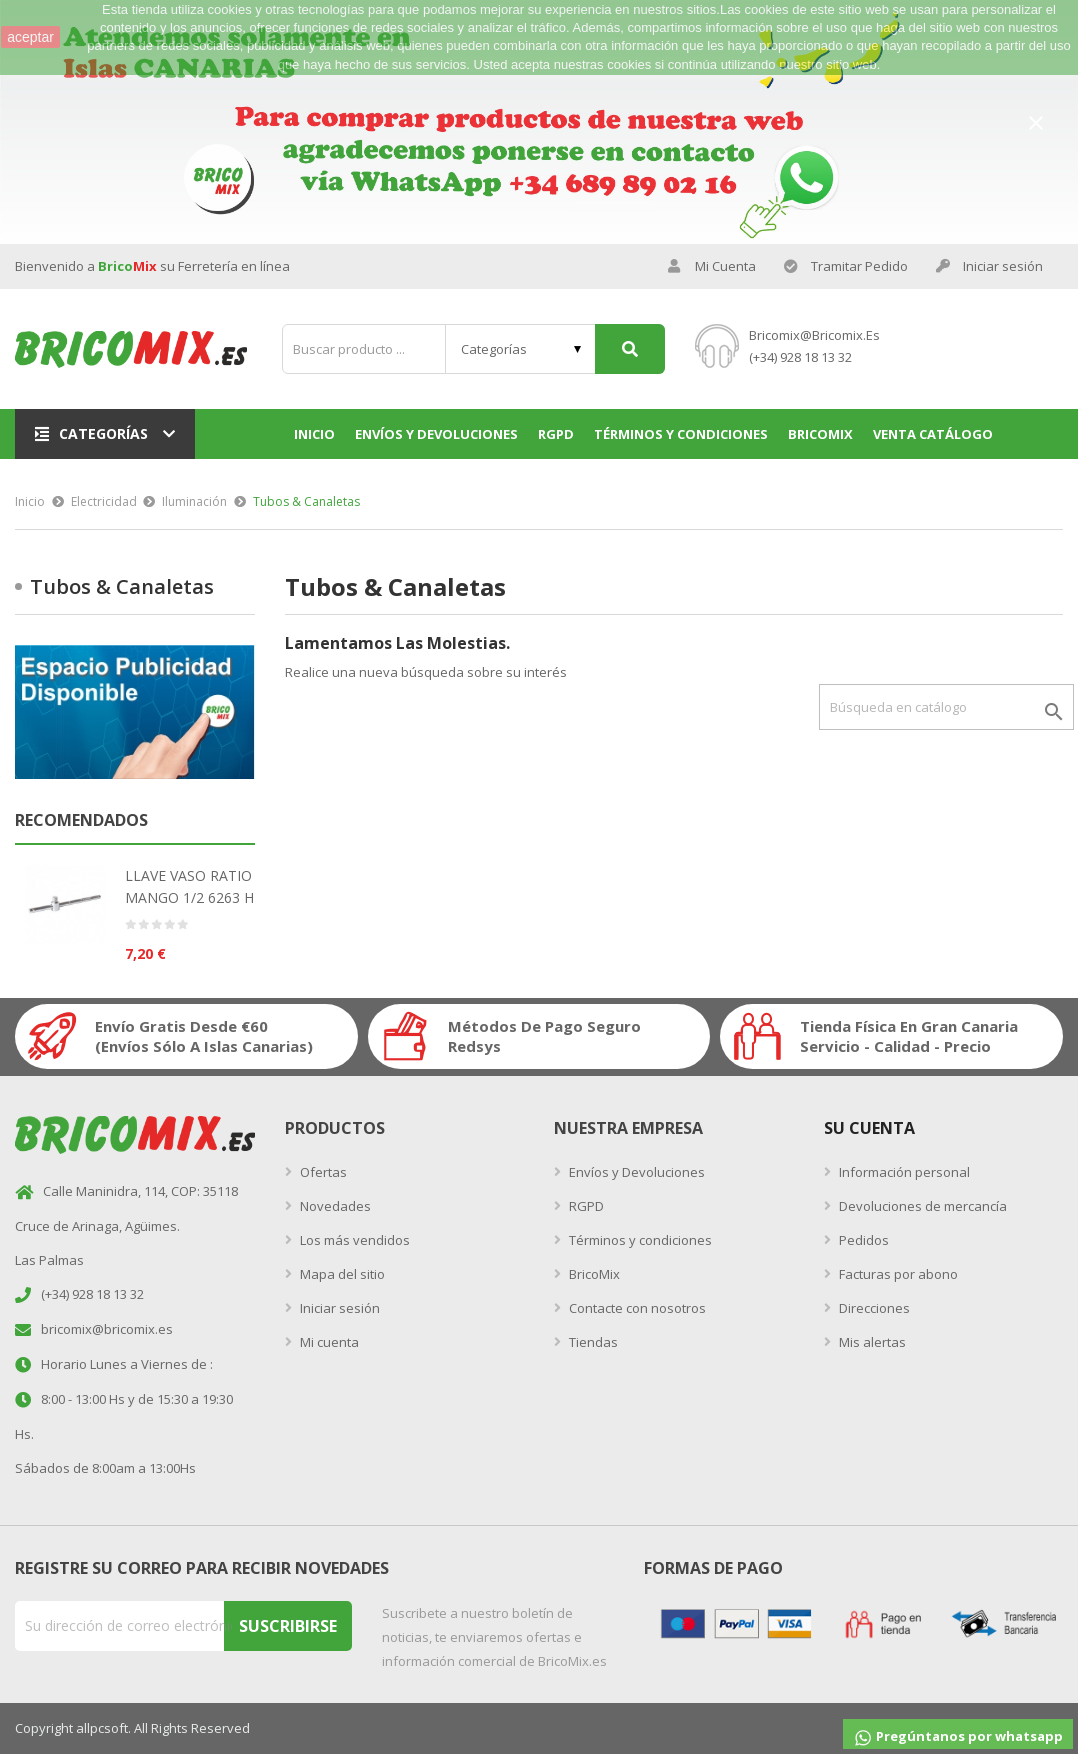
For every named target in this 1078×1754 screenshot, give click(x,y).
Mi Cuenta (712, 266)
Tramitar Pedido (846, 266)
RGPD (585, 1206)
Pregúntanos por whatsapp (958, 1737)
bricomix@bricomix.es (814, 335)
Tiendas (592, 1342)
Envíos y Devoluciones (635, 1172)
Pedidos (862, 1240)
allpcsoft (102, 1728)
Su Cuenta (869, 1128)
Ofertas (322, 1172)
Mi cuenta (328, 1342)
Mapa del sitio (341, 1274)
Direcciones (873, 1308)
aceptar (30, 37)
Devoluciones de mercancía (921, 1206)
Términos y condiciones (639, 1240)
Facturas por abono (897, 1274)
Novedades (334, 1206)
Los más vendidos (353, 1240)
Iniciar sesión (338, 1308)
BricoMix (593, 1274)
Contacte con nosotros (636, 1308)
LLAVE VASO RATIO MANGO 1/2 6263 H (189, 886)
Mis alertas (871, 1342)
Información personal (903, 1172)
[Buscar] (946, 707)
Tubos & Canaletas (122, 586)
